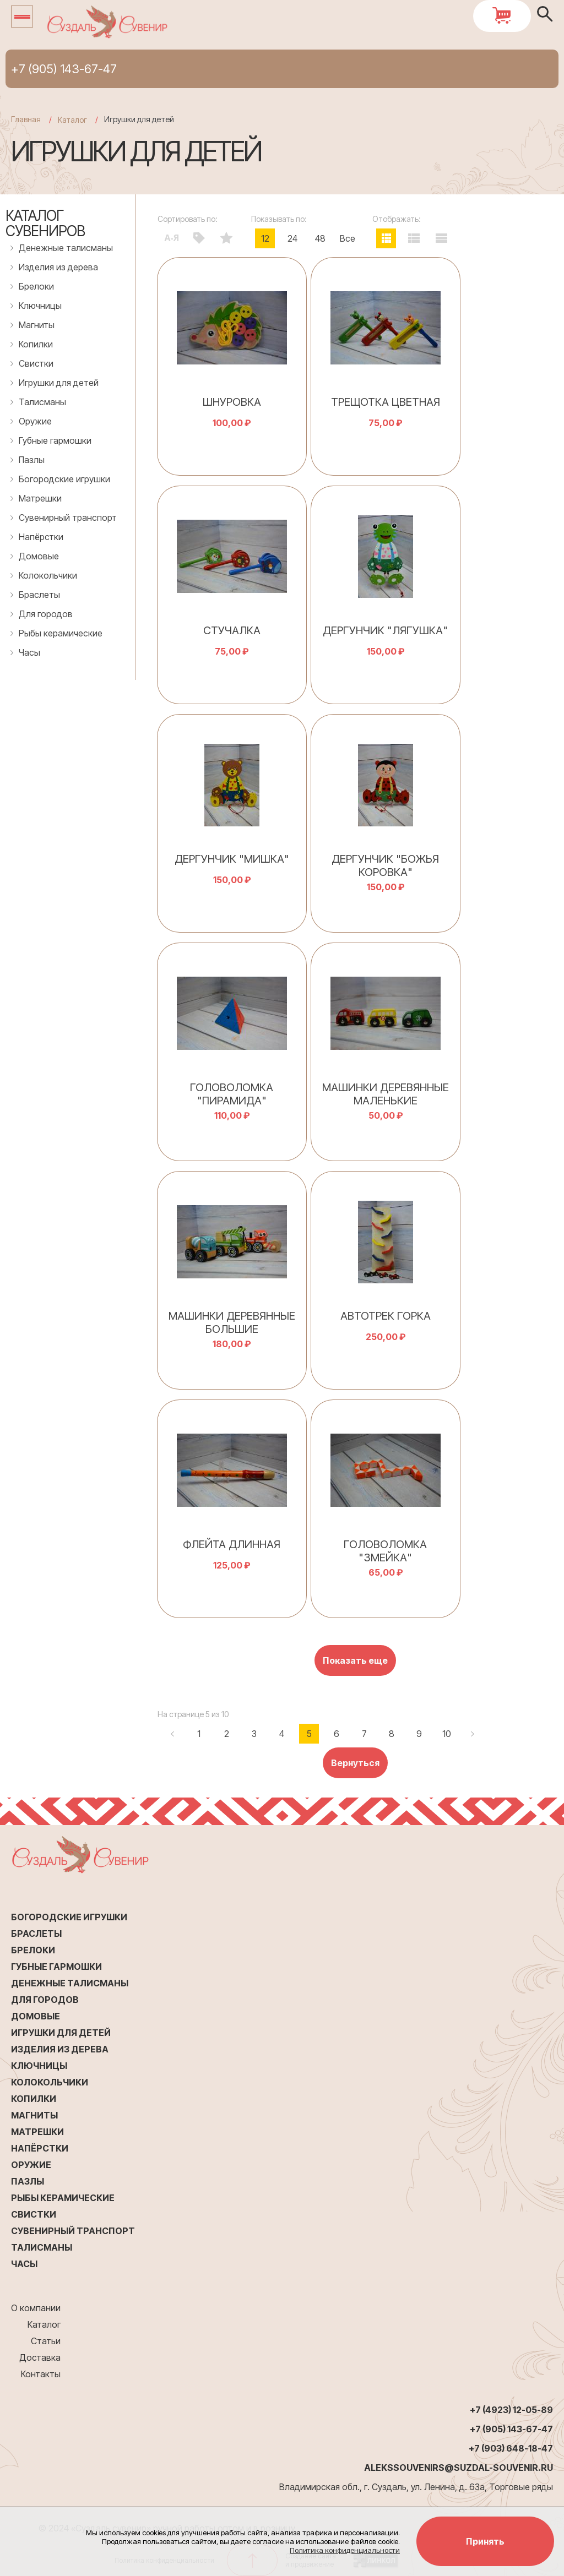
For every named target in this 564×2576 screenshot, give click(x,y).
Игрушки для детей (59, 382)
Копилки (36, 344)
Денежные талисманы (66, 247)
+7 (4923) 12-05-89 (511, 2409)
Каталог (44, 2324)
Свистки (36, 363)
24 (292, 238)
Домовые (39, 556)
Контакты (41, 2373)
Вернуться (355, 1762)
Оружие (35, 421)
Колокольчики (48, 575)
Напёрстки (41, 536)
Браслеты (39, 594)
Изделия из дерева (58, 267)
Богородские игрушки (64, 478)
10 (446, 1733)
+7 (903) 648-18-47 (511, 2448)
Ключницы (40, 305)
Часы (29, 652)
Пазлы (32, 459)
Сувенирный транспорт (68, 517)
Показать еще (355, 1660)
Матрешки (40, 498)
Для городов (46, 613)
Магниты (37, 324)
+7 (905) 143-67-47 (64, 69)
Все (347, 238)
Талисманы (42, 401)
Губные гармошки (55, 440)
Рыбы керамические (60, 633)
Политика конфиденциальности (345, 2550)
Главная (26, 119)
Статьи (46, 2340)
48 (320, 238)
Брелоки (36, 286)
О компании (36, 2307)
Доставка (40, 2357)
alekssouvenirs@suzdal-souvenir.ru (458, 2467)
